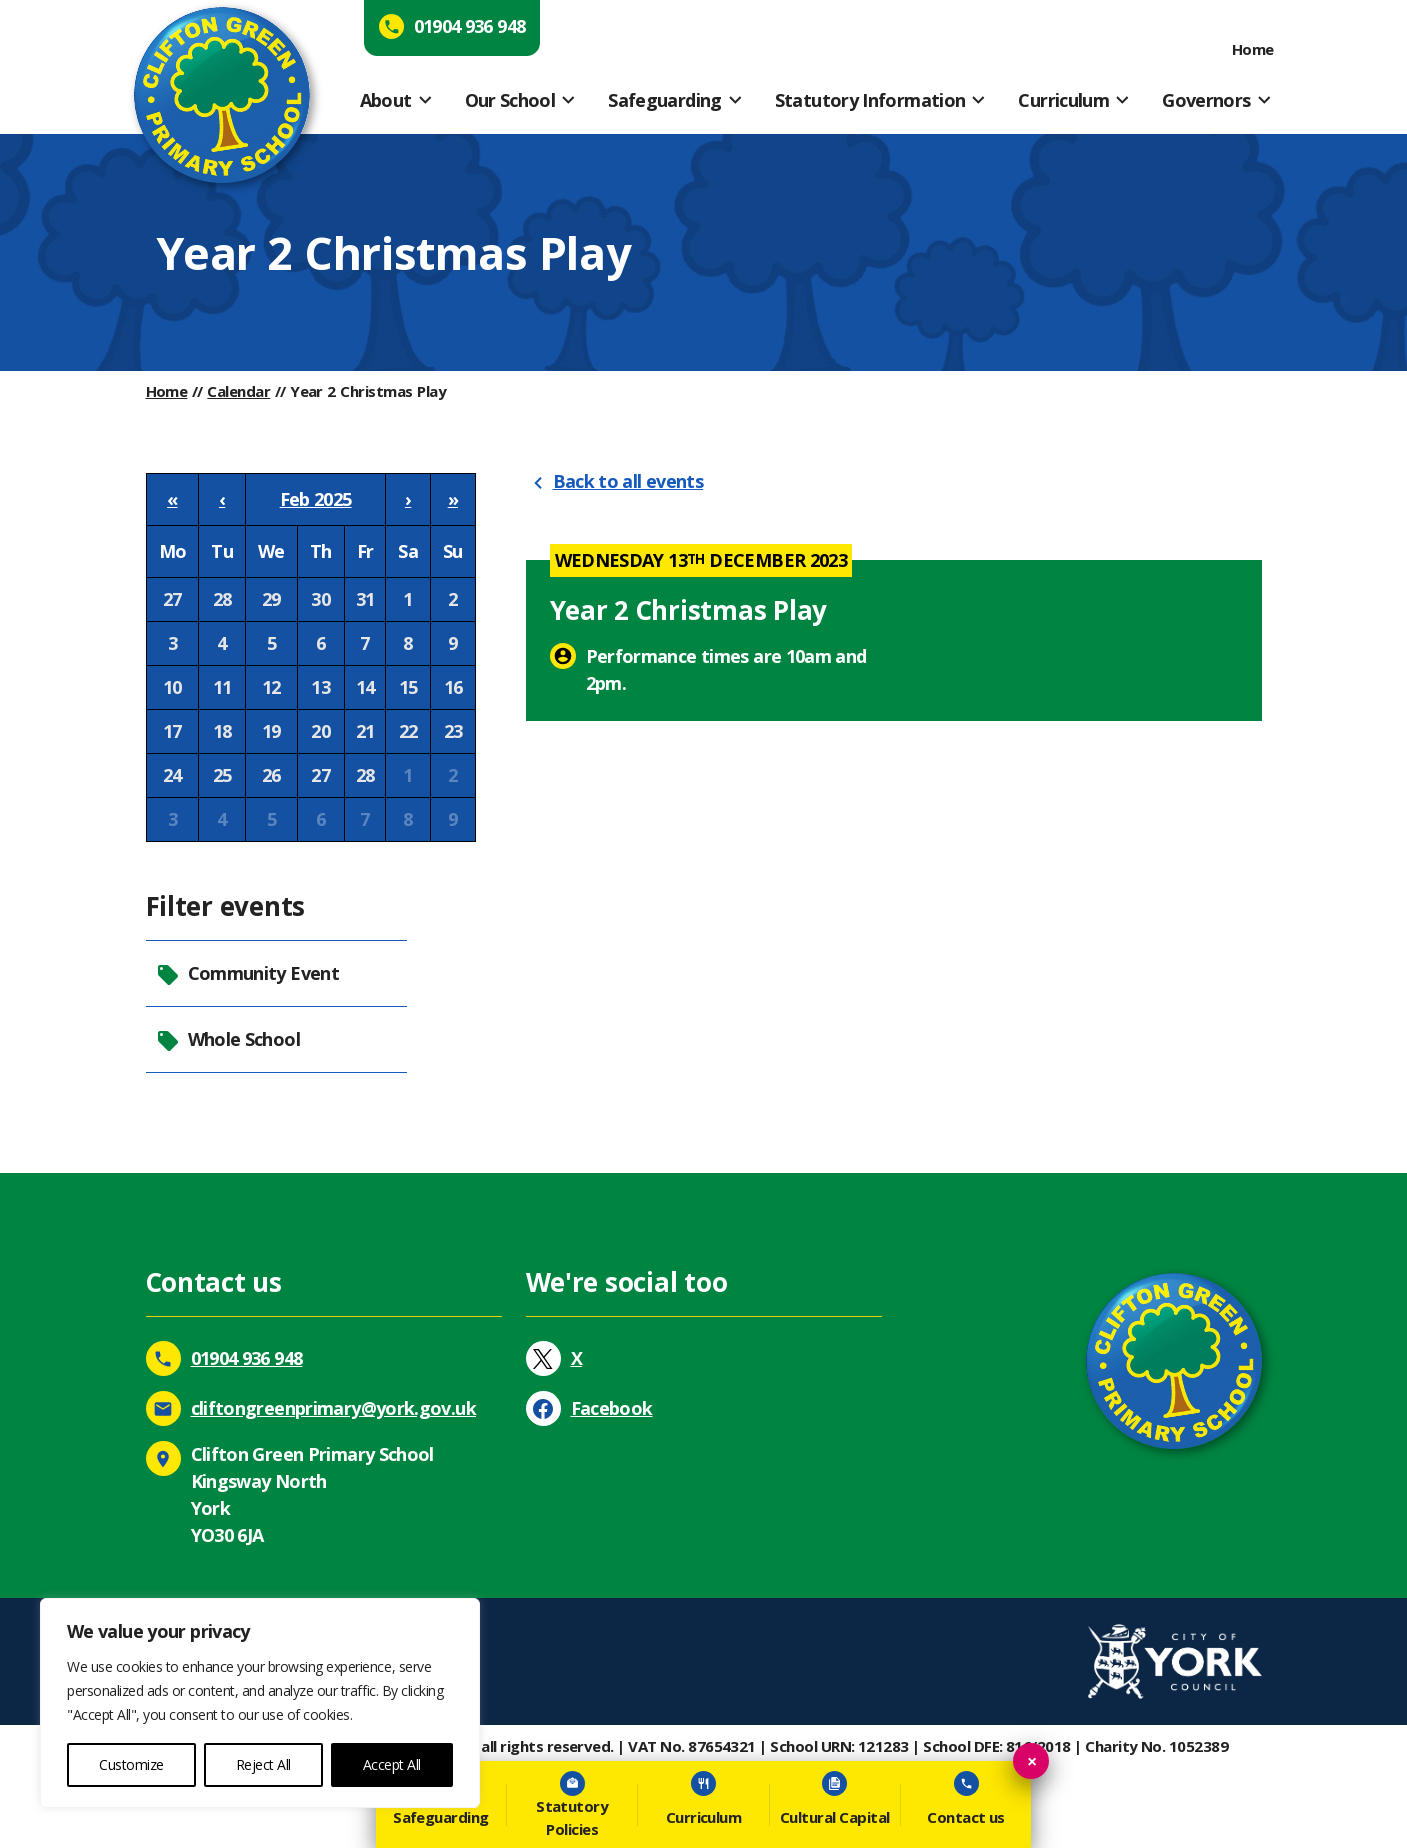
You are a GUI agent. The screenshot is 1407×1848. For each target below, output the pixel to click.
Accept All (392, 1764)
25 (222, 775)
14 (365, 687)
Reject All (263, 1764)
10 (172, 687)
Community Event (248, 973)
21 (365, 731)
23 (453, 731)
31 (365, 599)
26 (271, 775)
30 (320, 599)
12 (271, 687)
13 (320, 687)
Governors (1206, 100)
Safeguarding (664, 100)
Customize (131, 1764)
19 (271, 731)
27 (172, 599)
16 (453, 687)
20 (320, 731)
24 (172, 775)
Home (1253, 49)
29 (271, 599)
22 (408, 731)
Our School (510, 100)
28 (222, 599)
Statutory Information (870, 100)
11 (222, 687)
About (386, 100)
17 (172, 731)
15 (408, 687)
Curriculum (1063, 100)
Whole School (228, 1039)
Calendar (238, 391)
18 (222, 731)
